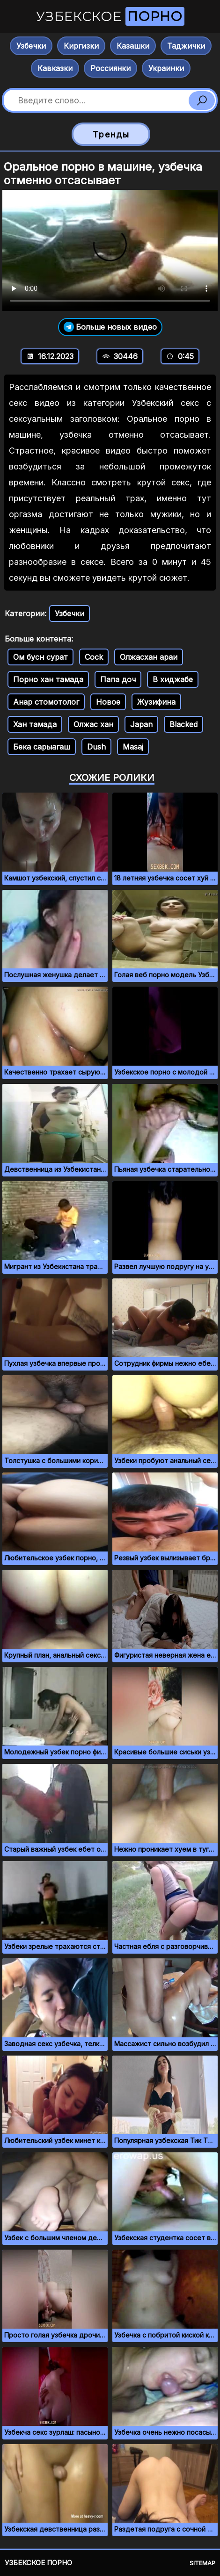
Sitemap (202, 2563)
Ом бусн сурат (40, 657)
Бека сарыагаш (41, 746)
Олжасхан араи (148, 657)
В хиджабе (173, 679)
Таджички (186, 46)
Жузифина (156, 702)
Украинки (166, 68)
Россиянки (110, 68)
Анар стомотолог (46, 702)
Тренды (111, 134)
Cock (94, 657)
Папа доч (118, 679)
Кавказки (55, 68)
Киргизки (81, 46)
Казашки (133, 46)
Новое (108, 702)
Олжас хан (93, 724)
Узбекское (110, 16)
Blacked (183, 724)
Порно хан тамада (48, 679)
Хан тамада (35, 724)
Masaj (133, 746)
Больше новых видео (110, 327)
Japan (141, 724)
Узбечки (31, 46)
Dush (96, 746)
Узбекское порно (38, 2562)
